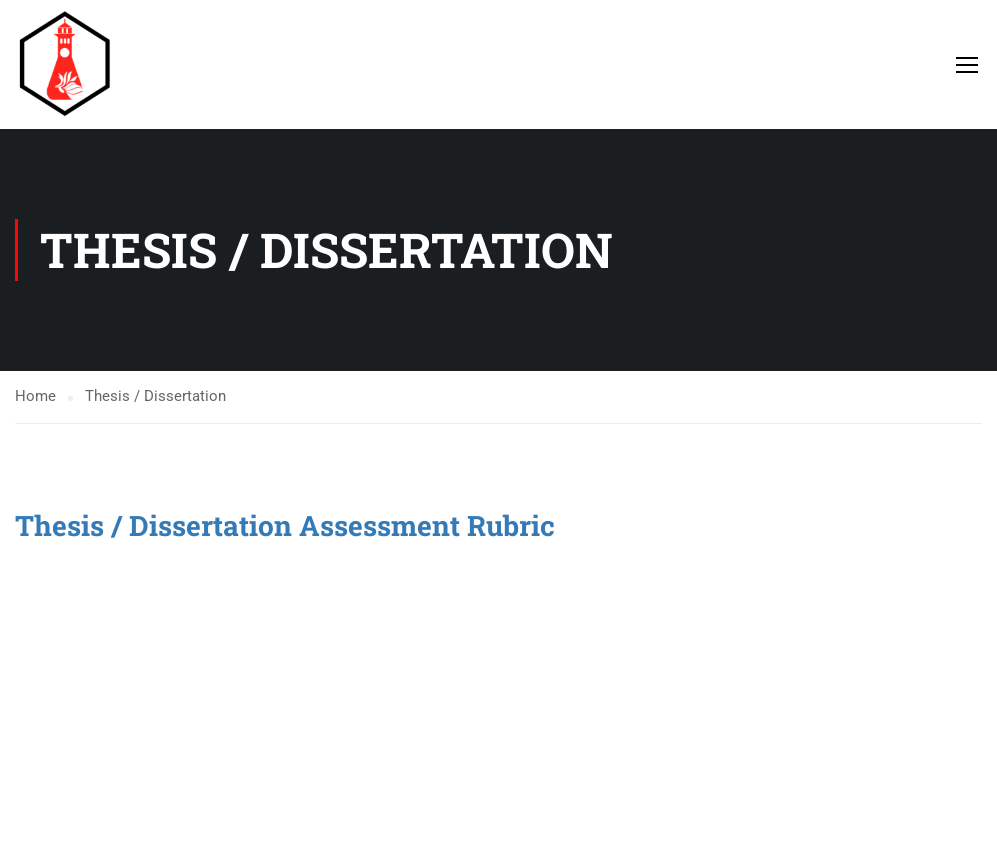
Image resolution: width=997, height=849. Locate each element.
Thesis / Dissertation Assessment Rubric (288, 525)
